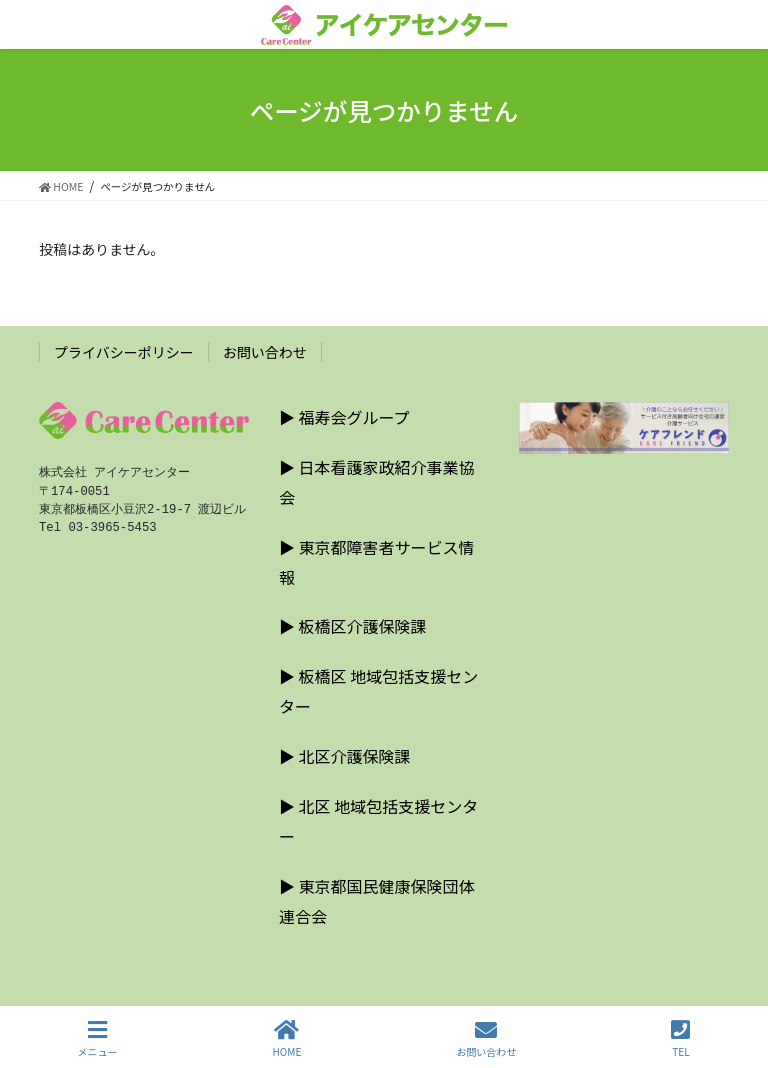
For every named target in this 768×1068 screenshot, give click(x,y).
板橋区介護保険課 (363, 626)
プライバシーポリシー (124, 352)
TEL (680, 1038)
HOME (287, 1038)
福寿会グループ (354, 417)
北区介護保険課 (355, 756)
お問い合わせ (265, 352)
